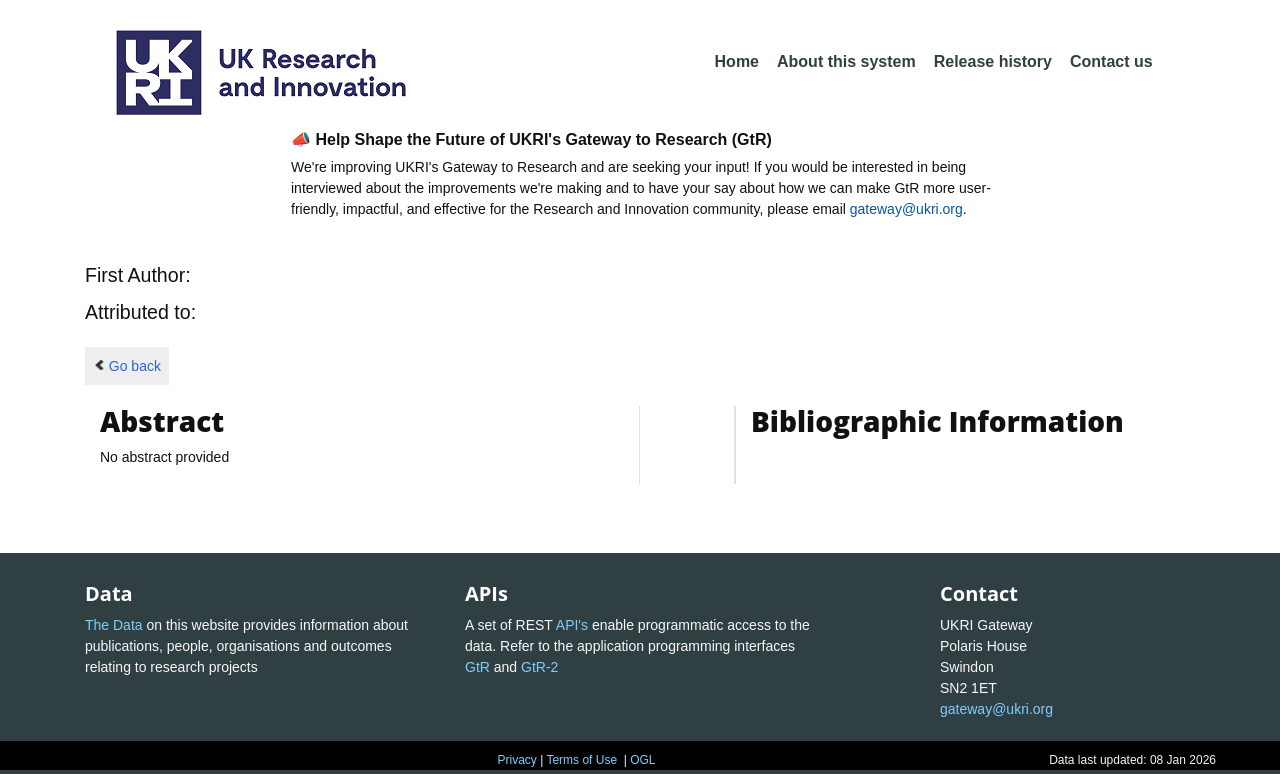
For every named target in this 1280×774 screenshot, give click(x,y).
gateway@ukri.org (906, 209)
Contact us (1111, 61)
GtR (477, 667)
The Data (114, 625)
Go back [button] (127, 366)
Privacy (516, 760)
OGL (642, 760)
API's (572, 625)
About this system (846, 61)
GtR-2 (539, 667)
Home (737, 61)
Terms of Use (581, 760)
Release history (993, 61)
